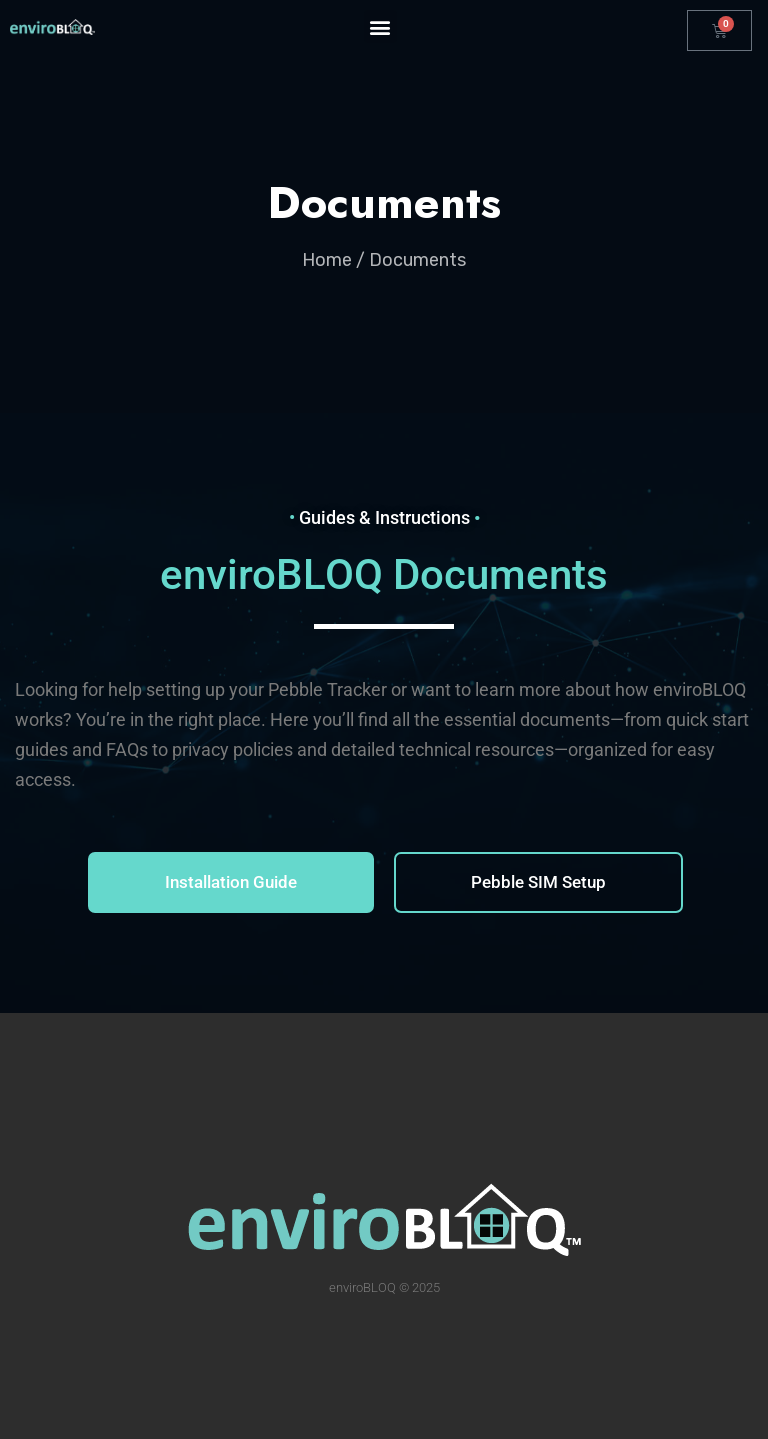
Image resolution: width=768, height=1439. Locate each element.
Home (327, 260)
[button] (380, 26)
